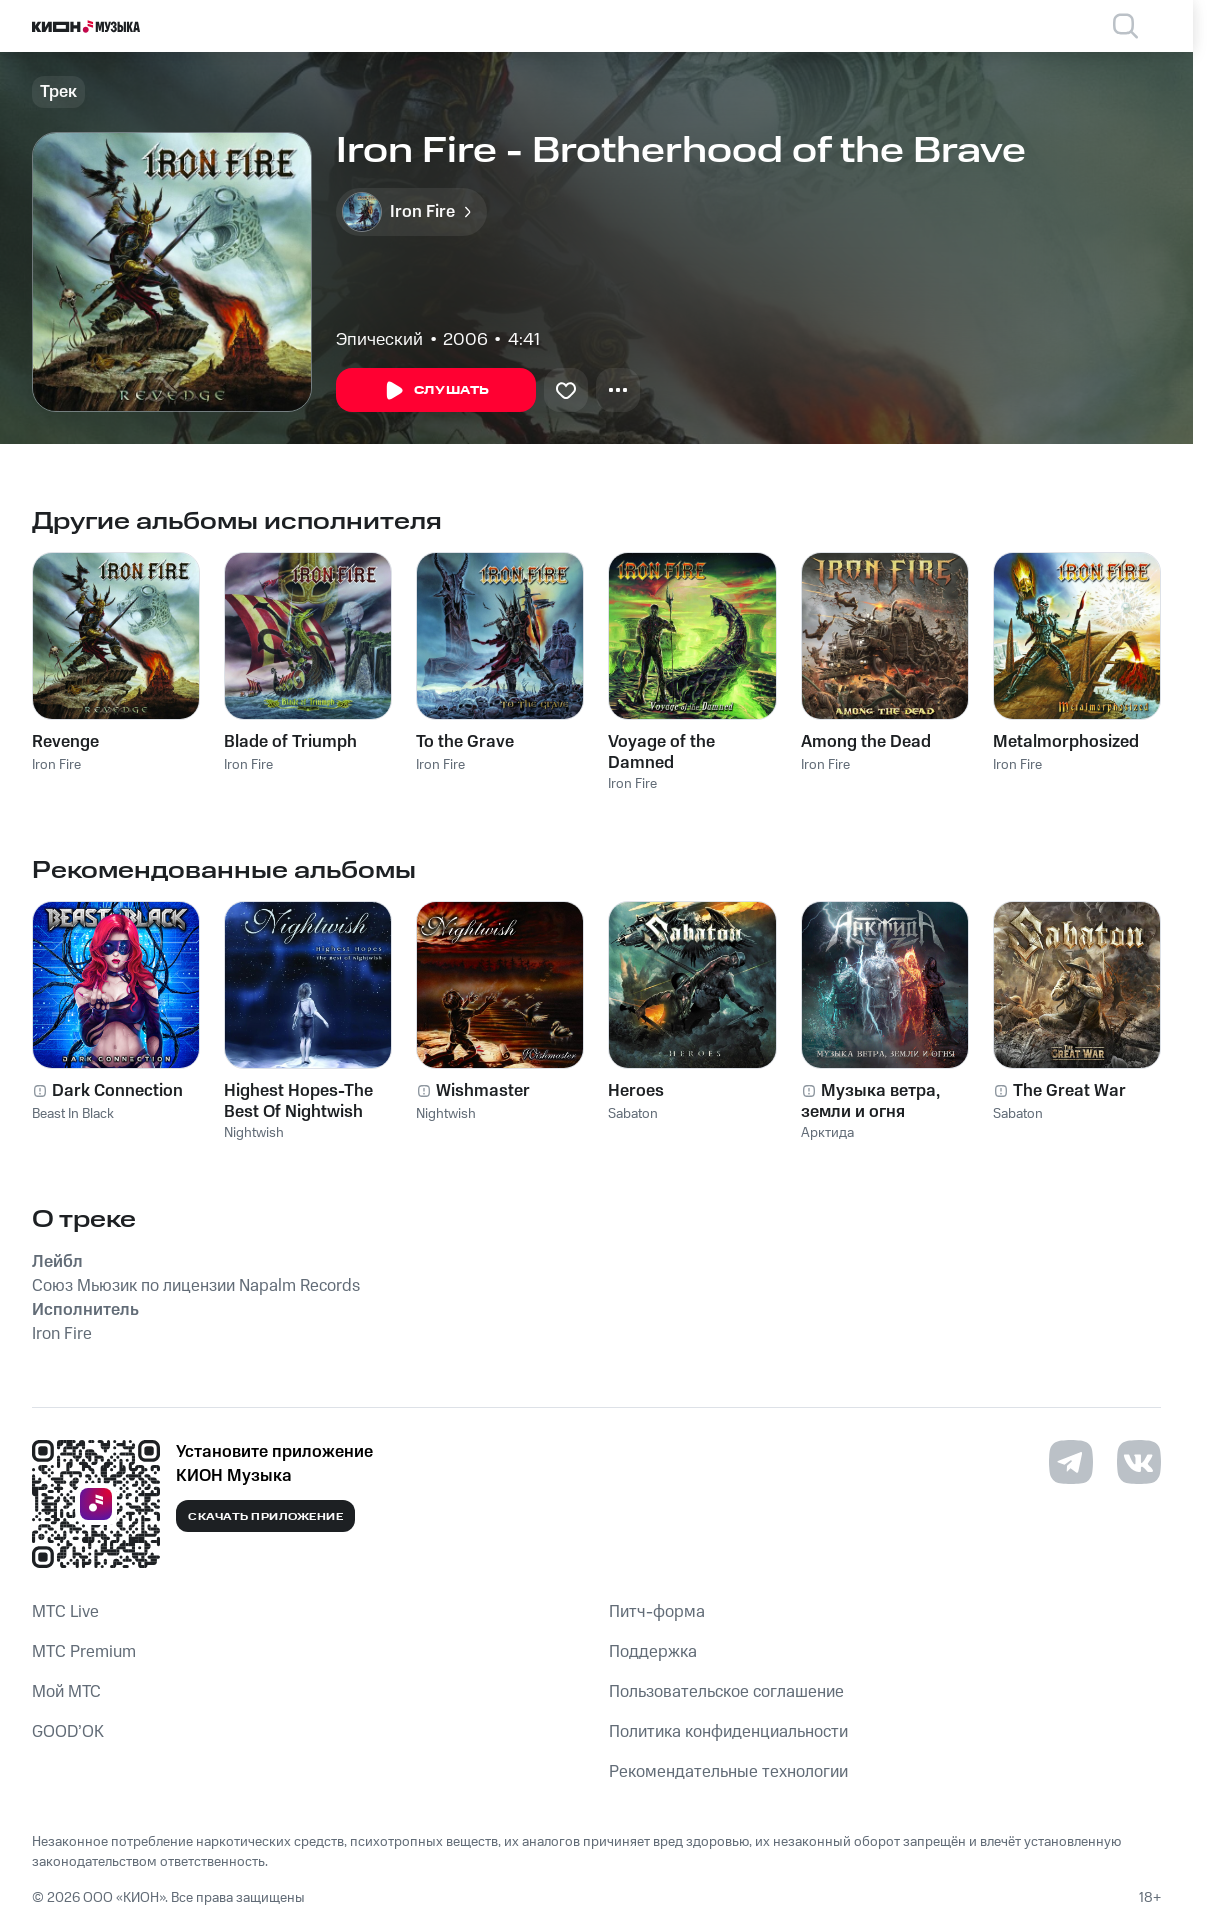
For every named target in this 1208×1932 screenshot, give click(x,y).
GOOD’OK (68, 1732)
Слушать (436, 391)
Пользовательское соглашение (726, 1692)
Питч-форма (657, 1612)
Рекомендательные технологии (728, 1772)
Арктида (827, 1133)
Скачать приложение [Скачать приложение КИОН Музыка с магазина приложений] (265, 1517)
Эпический (379, 340)
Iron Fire (56, 765)
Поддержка (653, 1652)
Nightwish (254, 1133)
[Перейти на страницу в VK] (1139, 1462)
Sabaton (633, 1114)
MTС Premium (84, 1652)
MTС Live (65, 1612)
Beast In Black (73, 1114)
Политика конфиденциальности (728, 1732)
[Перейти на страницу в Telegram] (1071, 1462)
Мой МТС (66, 1692)
